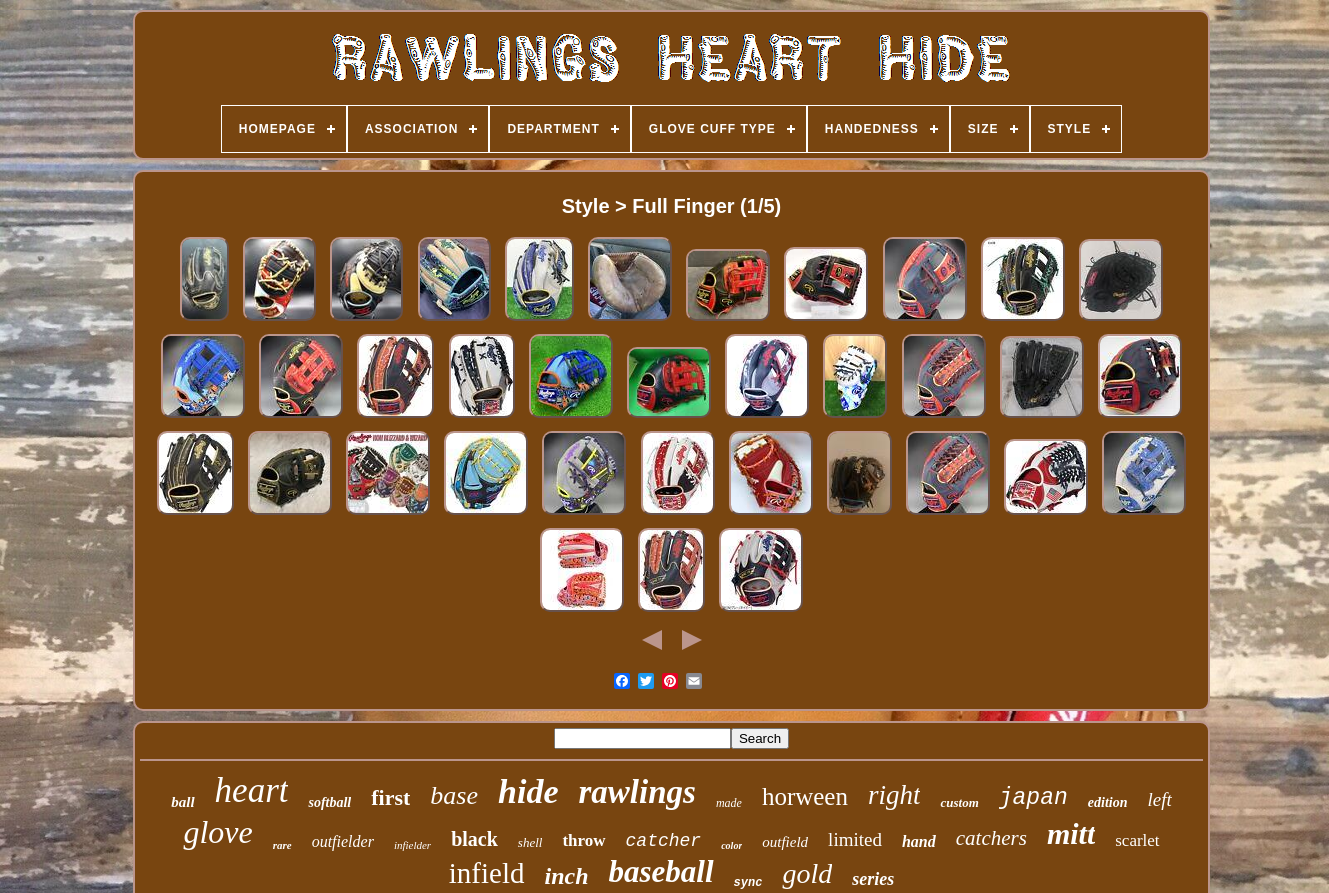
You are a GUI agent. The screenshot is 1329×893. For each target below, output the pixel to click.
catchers (991, 838)
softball (329, 802)
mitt (1071, 833)
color (731, 845)
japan (1033, 798)
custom (959, 802)
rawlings (636, 792)
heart (252, 790)
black (474, 839)
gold (807, 873)
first (390, 797)
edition (1108, 802)
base (454, 795)
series (873, 879)
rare (282, 845)
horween (805, 796)
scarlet (1137, 840)
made (729, 803)
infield (487, 873)
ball (182, 802)
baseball (661, 871)
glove (217, 832)
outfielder (343, 841)
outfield (785, 842)
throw (583, 840)
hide (528, 791)
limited (855, 839)
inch (567, 876)
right (894, 795)
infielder (412, 845)
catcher (664, 841)
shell (530, 842)
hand (919, 841)
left (1159, 799)
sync (748, 883)
